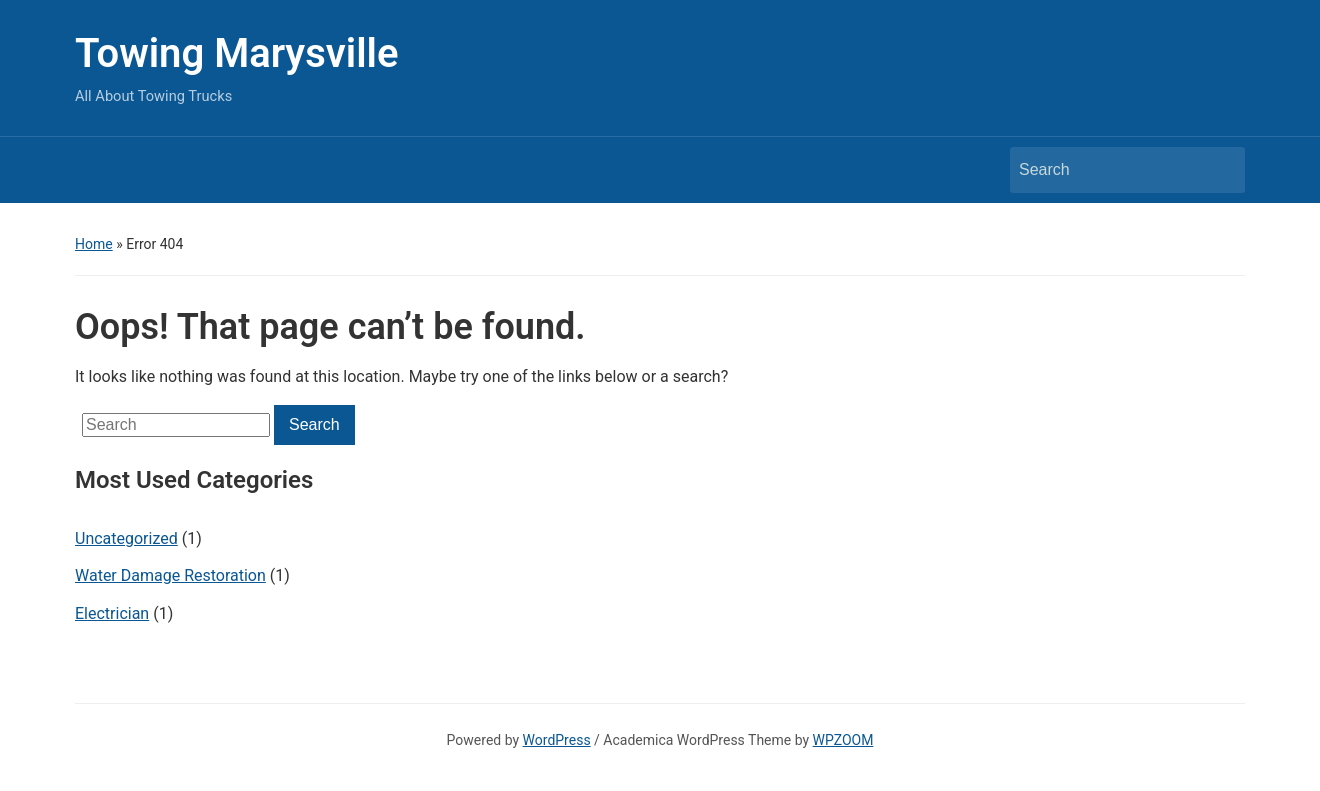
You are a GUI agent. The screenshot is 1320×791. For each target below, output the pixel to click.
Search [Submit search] (1220, 170)
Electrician (112, 613)
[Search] (1109, 170)
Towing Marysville (237, 53)
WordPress (557, 740)
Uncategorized (126, 538)
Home (94, 244)
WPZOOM (843, 740)
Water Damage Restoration (170, 575)
